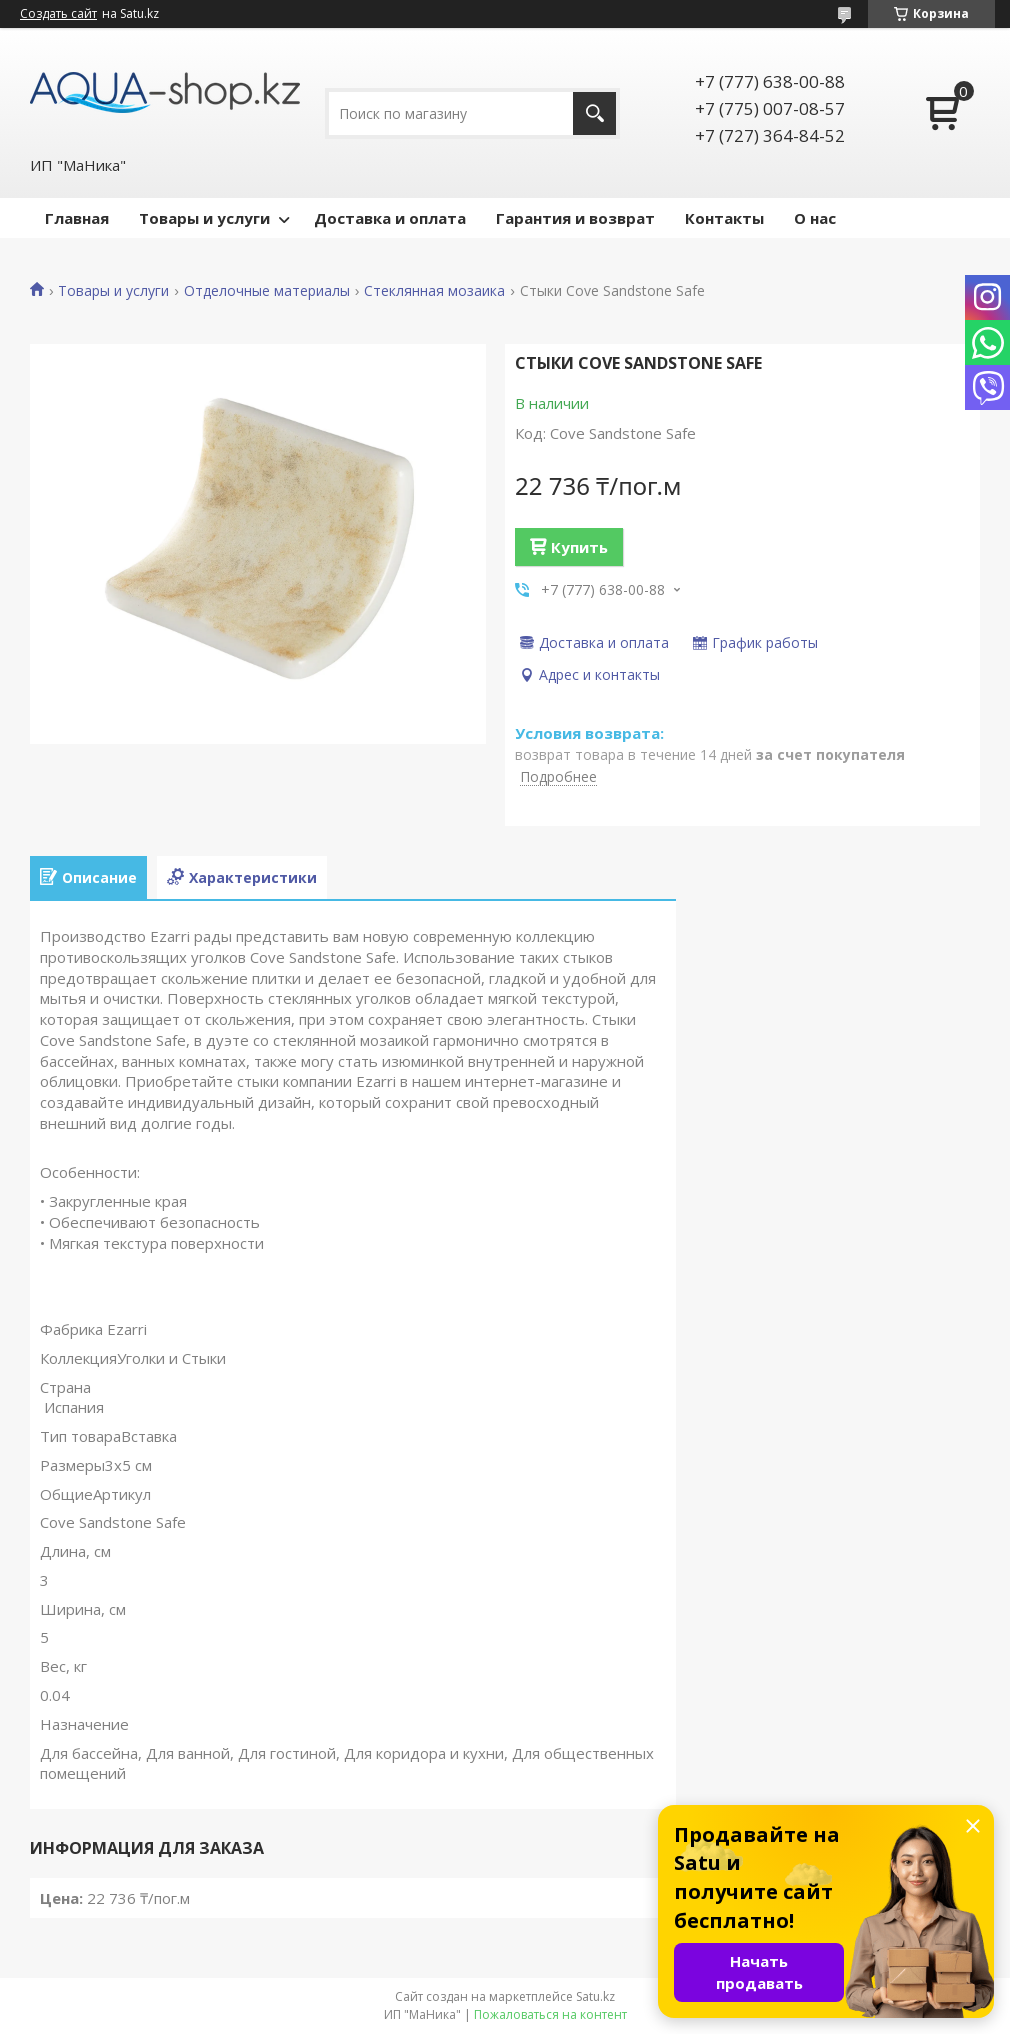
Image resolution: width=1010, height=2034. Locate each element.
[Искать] (594, 113)
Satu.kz (595, 1996)
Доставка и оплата (390, 218)
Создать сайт (58, 14)
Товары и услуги (204, 218)
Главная (77, 218)
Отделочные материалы (267, 291)
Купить (579, 547)
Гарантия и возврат (575, 218)
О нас (815, 218)
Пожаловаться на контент (550, 2014)
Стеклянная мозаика (434, 291)
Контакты (724, 218)
